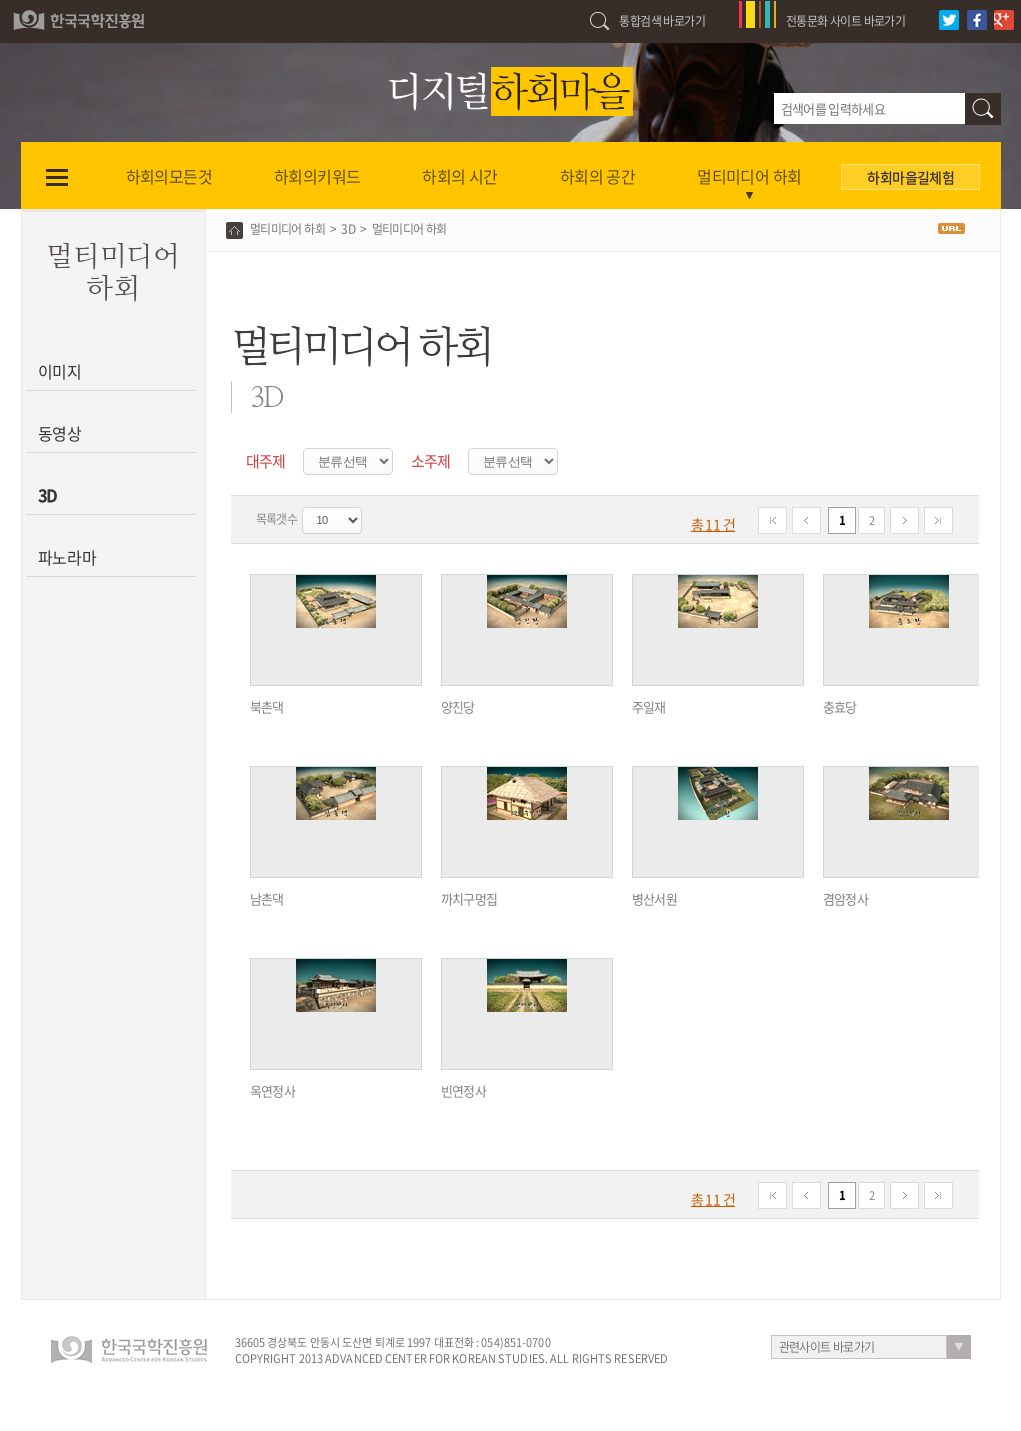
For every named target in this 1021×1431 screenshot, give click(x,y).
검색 (983, 109)
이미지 (60, 371)
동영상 (60, 433)
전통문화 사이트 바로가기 (845, 21)
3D (48, 495)
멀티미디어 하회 (287, 229)
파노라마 (67, 557)
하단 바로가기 (0, 0)
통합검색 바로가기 (662, 21)
